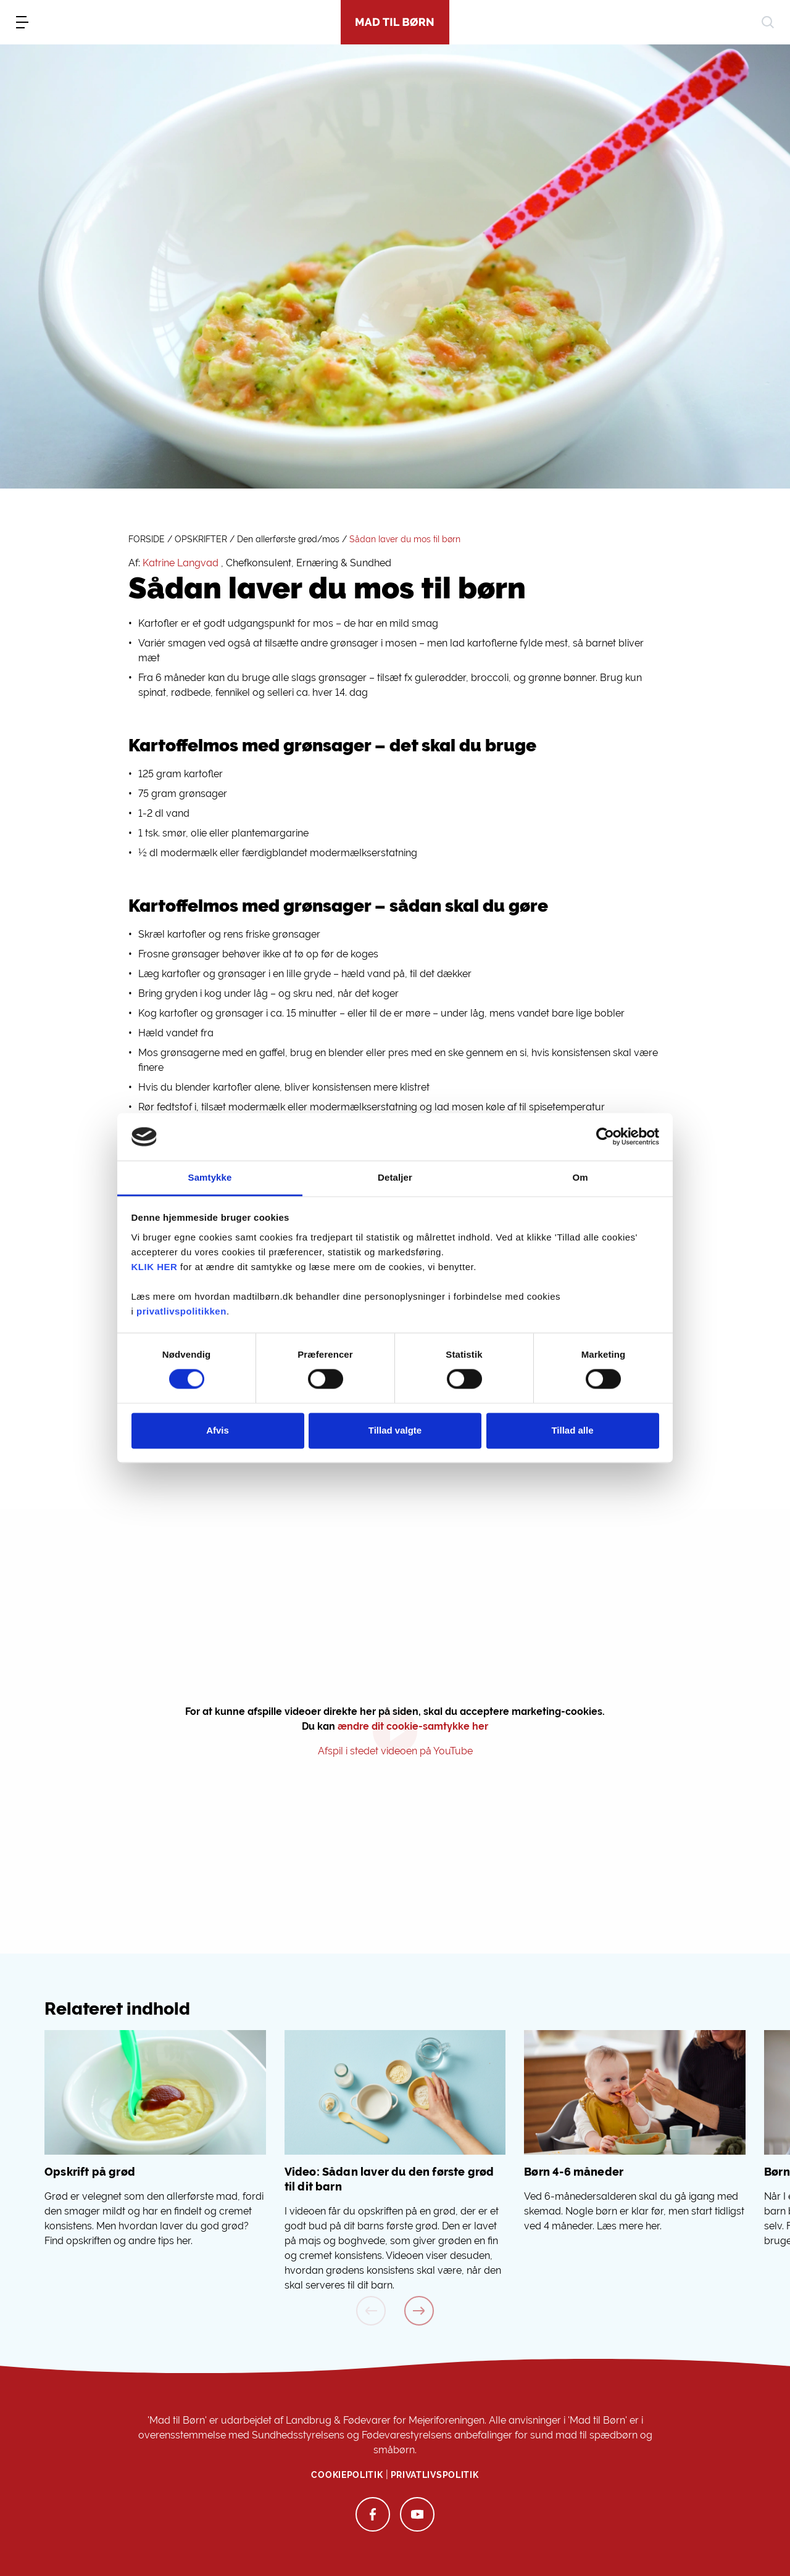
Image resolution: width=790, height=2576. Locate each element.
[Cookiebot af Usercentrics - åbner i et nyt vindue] (605, 1137)
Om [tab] (580, 1177)
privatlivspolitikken (181, 1311)
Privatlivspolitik (435, 2475)
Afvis (217, 1430)
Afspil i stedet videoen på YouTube (395, 1751)
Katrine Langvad (180, 563)
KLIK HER (154, 1266)
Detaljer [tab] (395, 1177)
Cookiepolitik (347, 2475)
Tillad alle (572, 1430)
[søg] (768, 22)
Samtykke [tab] (210, 1177)
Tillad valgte (395, 1430)
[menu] (22, 22)
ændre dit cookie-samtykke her (413, 1726)
